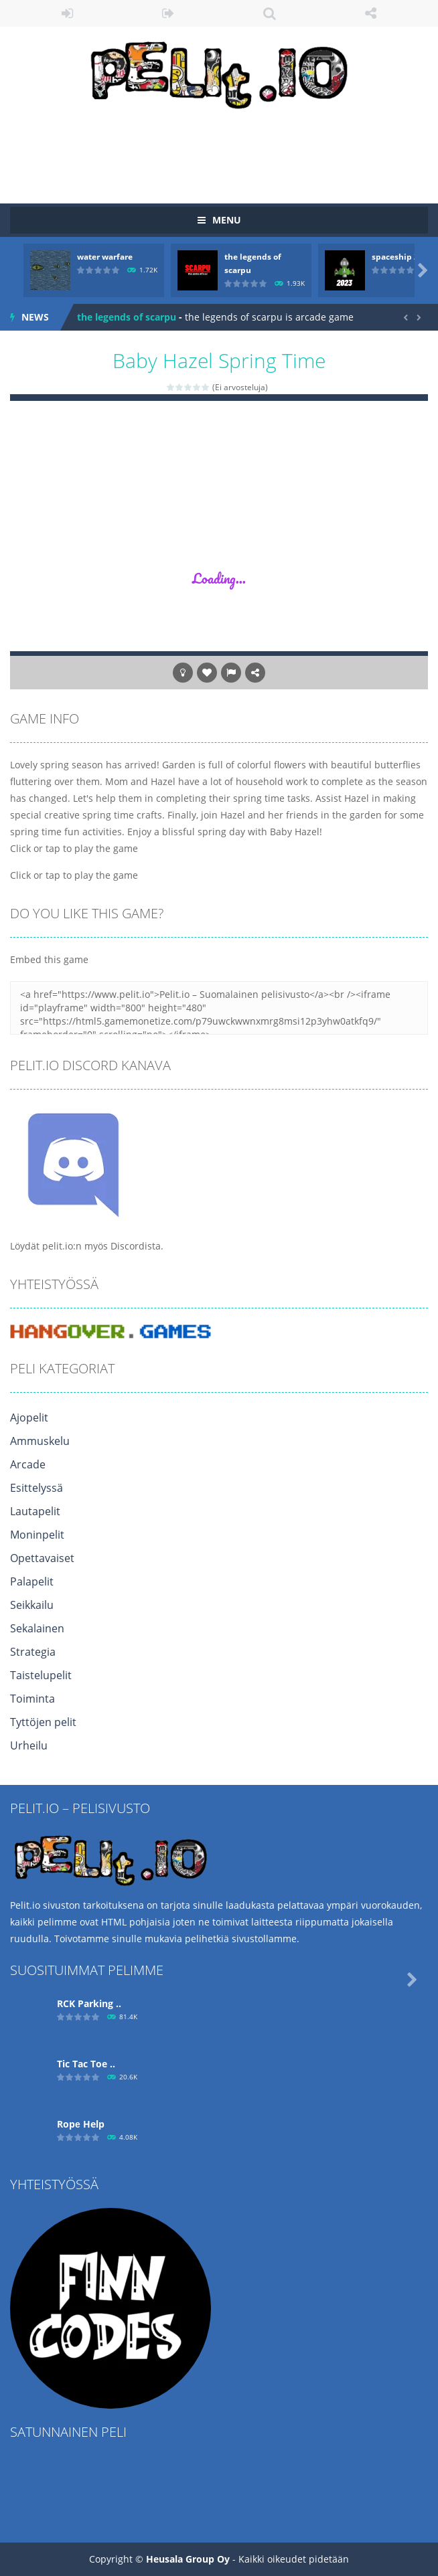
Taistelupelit (41, 1675)
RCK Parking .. (89, 2003)
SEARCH (269, 13)
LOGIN (67, 13)
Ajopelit (29, 1417)
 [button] (231, 673)
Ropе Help (80, 2124)
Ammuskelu (40, 1441)
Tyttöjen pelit (43, 1722)
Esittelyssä (36, 1487)
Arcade (28, 1464)
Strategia (33, 1651)
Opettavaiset (42, 1558)
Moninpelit (37, 1534)
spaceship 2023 (402, 256)
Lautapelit (35, 1511)
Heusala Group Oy (188, 2559)
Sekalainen (37, 1628)
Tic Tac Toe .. (86, 2063)
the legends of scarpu (126, 317)
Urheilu (29, 1745)
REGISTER (168, 13)
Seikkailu (32, 1605)
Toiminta (32, 1698)
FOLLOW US (370, 13)
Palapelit (32, 1581)
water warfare (105, 256)
